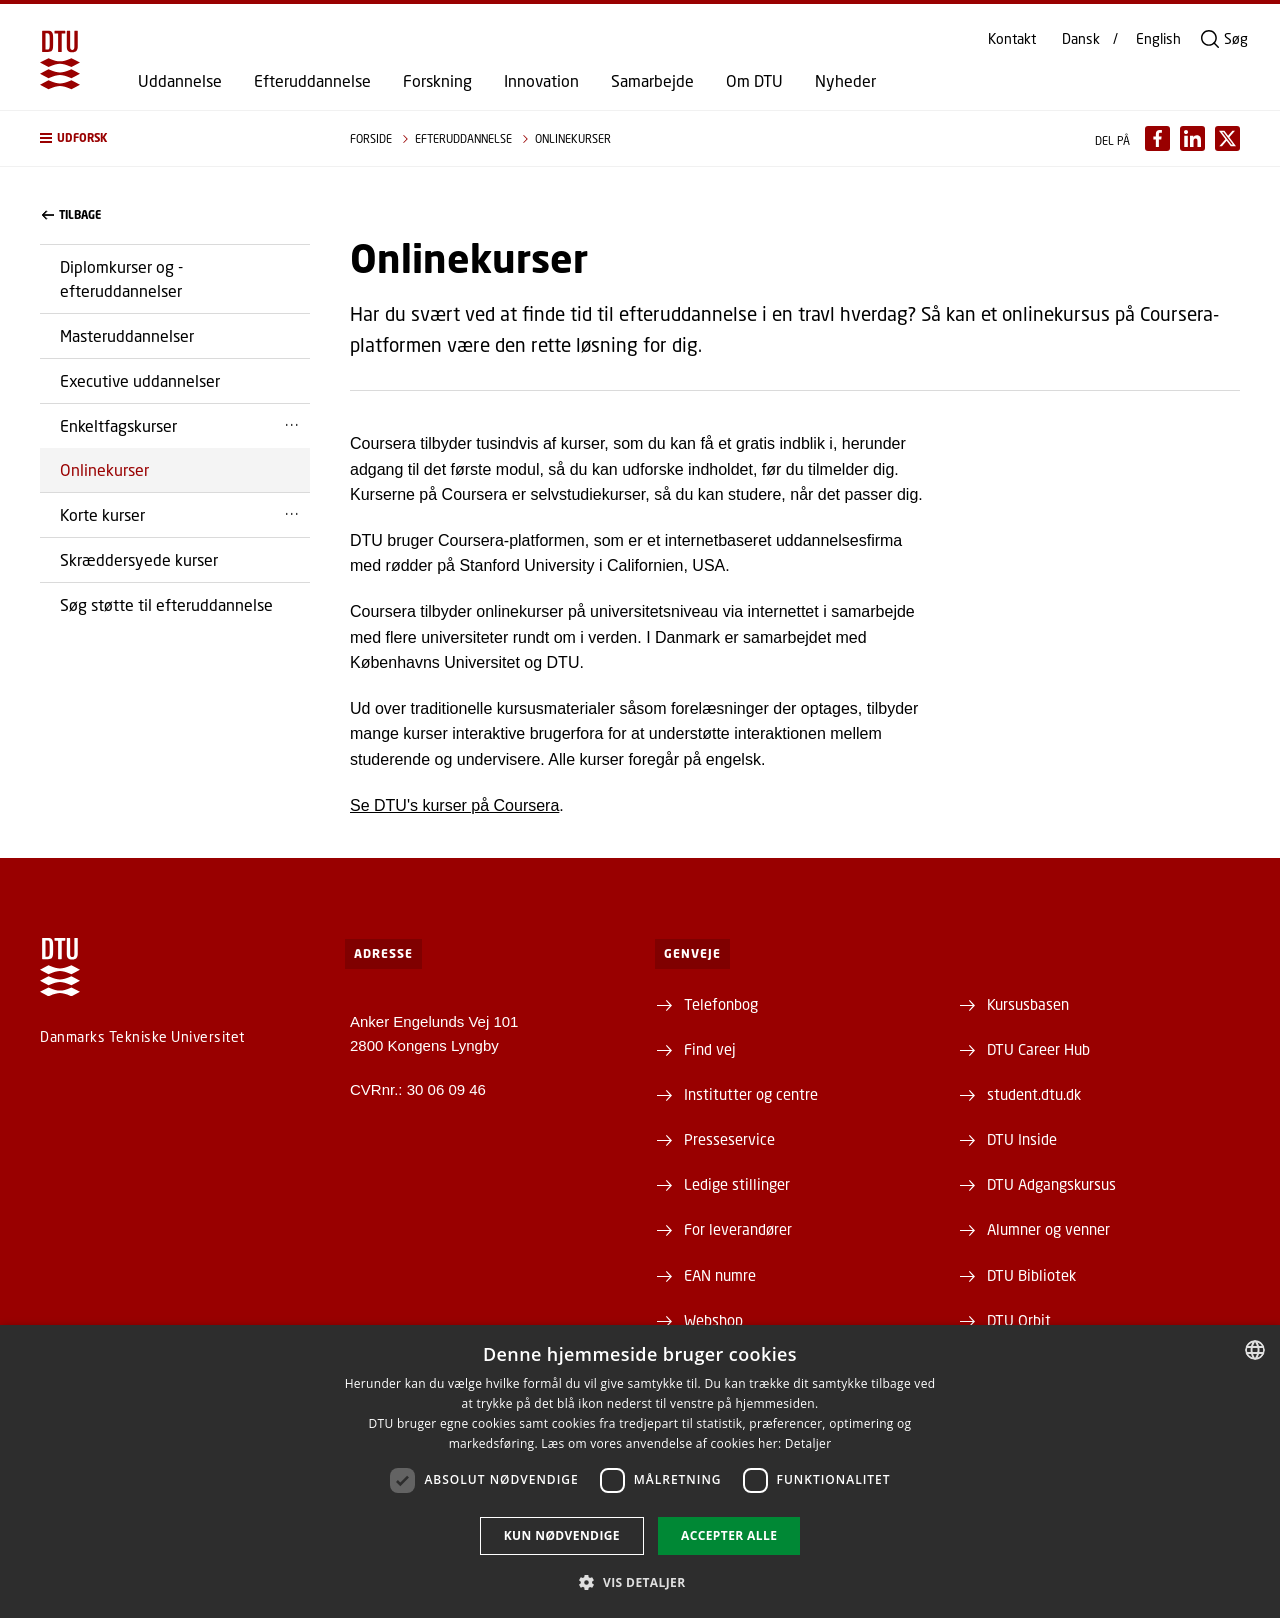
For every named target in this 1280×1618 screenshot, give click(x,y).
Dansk (1081, 39)
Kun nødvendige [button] (562, 1535)
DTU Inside (1022, 1139)
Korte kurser (102, 514)
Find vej (710, 1049)
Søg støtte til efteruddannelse (166, 604)
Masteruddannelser (127, 335)
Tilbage (71, 215)
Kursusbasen (1028, 1004)
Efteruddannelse (312, 81)
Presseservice (729, 1139)
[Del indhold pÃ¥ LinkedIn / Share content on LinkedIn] (1192, 138)
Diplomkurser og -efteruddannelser (121, 278)
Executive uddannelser (140, 380)
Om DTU (754, 81)
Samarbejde (652, 81)
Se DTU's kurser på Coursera (454, 805)
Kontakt (1012, 39)
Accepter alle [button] (729, 1535)
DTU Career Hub (1038, 1049)
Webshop (713, 1320)
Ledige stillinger (737, 1184)
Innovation (541, 81)
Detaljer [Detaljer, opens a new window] (808, 1443)
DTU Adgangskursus (1051, 1184)
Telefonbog (721, 1004)
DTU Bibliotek (1031, 1275)
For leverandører (738, 1229)
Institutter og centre (751, 1094)
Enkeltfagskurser (118, 425)
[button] (175, 138)
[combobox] (1255, 1350)
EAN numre (720, 1275)
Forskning (437, 81)
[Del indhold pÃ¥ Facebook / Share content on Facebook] (1157, 138)
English (1158, 39)
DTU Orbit (1019, 1320)
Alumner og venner (1048, 1229)
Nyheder (845, 81)
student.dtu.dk (1034, 1094)
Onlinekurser (104, 469)
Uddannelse (180, 81)
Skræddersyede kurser (139, 559)
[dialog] (640, 1471)
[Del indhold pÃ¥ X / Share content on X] (1227, 138)
